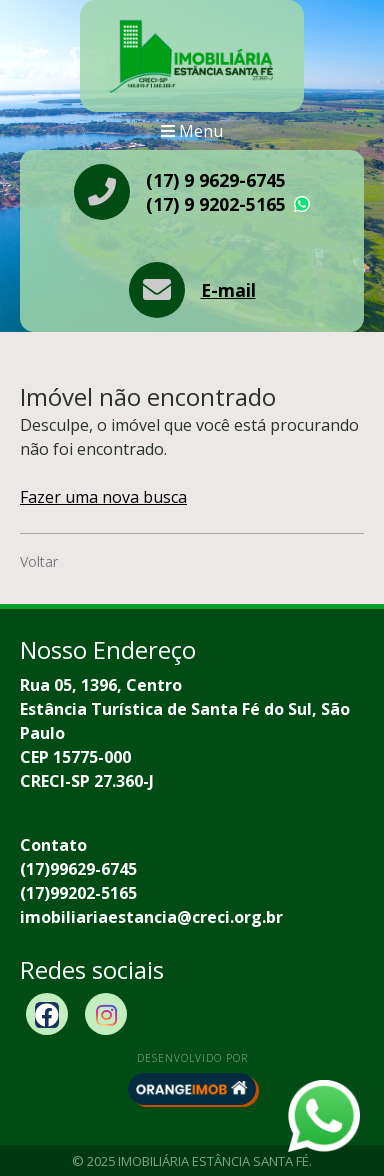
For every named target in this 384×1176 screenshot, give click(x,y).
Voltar (39, 561)
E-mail (228, 290)
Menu (192, 131)
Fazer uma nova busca (103, 497)
